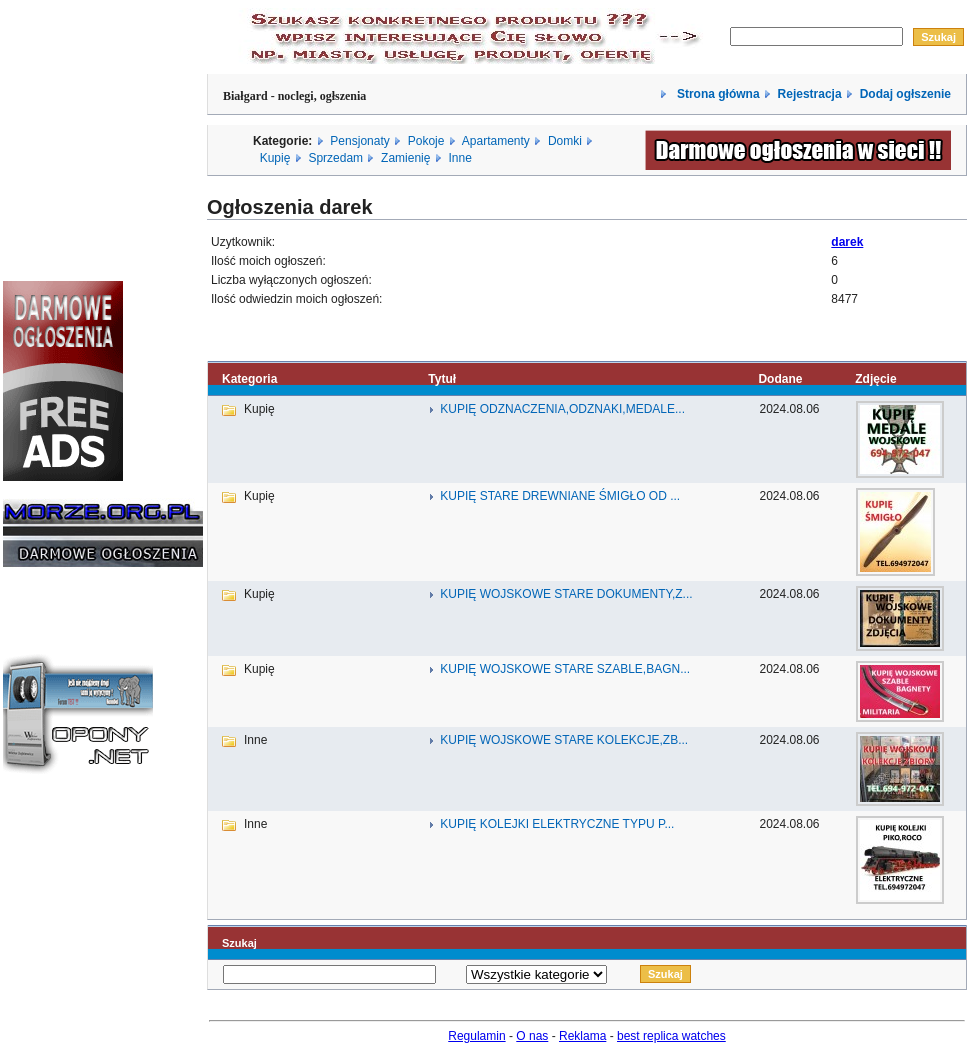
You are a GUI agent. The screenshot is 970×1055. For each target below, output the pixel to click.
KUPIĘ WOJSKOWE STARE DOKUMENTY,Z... (566, 594)
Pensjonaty (359, 141)
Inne (459, 158)
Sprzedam (335, 158)
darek (847, 242)
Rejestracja (810, 94)
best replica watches (671, 1036)
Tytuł (442, 379)
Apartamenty (496, 141)
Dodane (780, 379)
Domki (565, 141)
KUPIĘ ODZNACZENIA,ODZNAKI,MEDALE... (562, 409)
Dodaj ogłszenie (905, 94)
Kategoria (249, 379)
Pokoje (426, 141)
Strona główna (717, 94)
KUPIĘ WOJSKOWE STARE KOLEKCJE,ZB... (564, 740)
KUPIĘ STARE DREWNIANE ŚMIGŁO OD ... (560, 496)
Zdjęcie (875, 379)
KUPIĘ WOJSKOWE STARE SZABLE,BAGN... (565, 669)
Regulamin (476, 1036)
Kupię (275, 158)
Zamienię (405, 158)
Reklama (582, 1036)
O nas (532, 1036)
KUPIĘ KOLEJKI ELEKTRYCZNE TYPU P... (557, 824)
